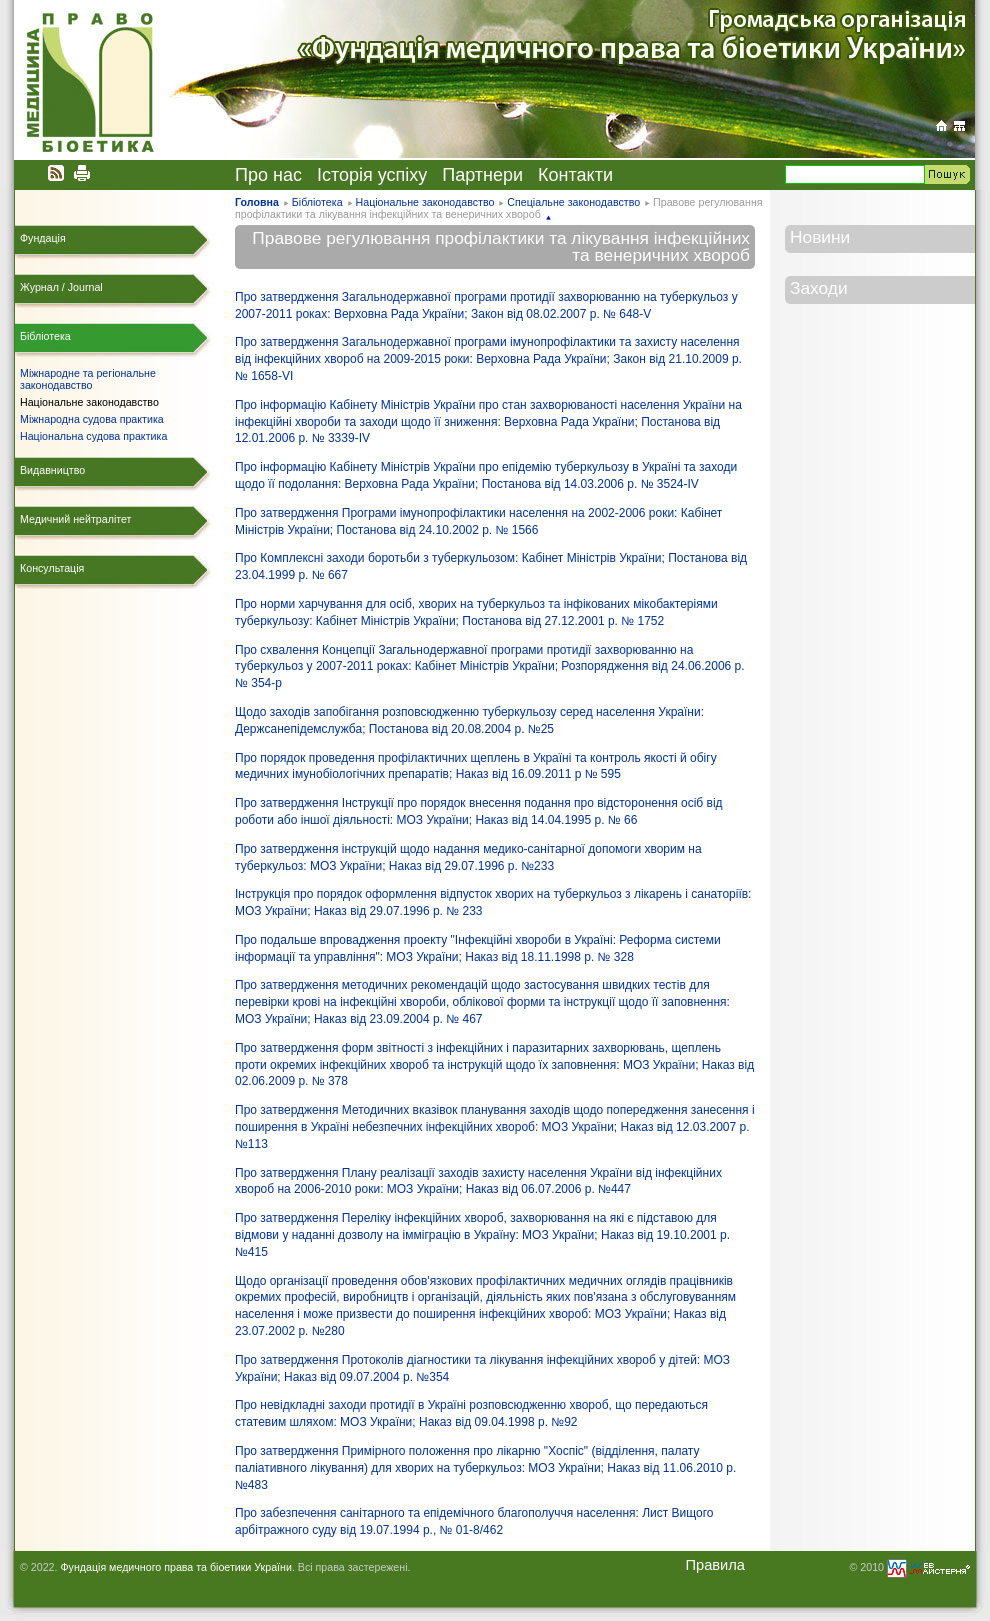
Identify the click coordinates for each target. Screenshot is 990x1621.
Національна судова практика (93, 436)
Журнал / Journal (61, 287)
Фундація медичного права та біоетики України (175, 1567)
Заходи (819, 288)
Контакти (575, 175)
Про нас (268, 175)
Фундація (43, 238)
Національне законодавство (425, 202)
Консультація (52, 568)
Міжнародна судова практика (92, 419)
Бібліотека (317, 202)
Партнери (482, 175)
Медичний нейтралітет (75, 519)
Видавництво (52, 470)
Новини (820, 237)
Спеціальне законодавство (573, 202)
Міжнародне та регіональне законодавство (88, 379)
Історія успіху (372, 175)
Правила (715, 1565)
